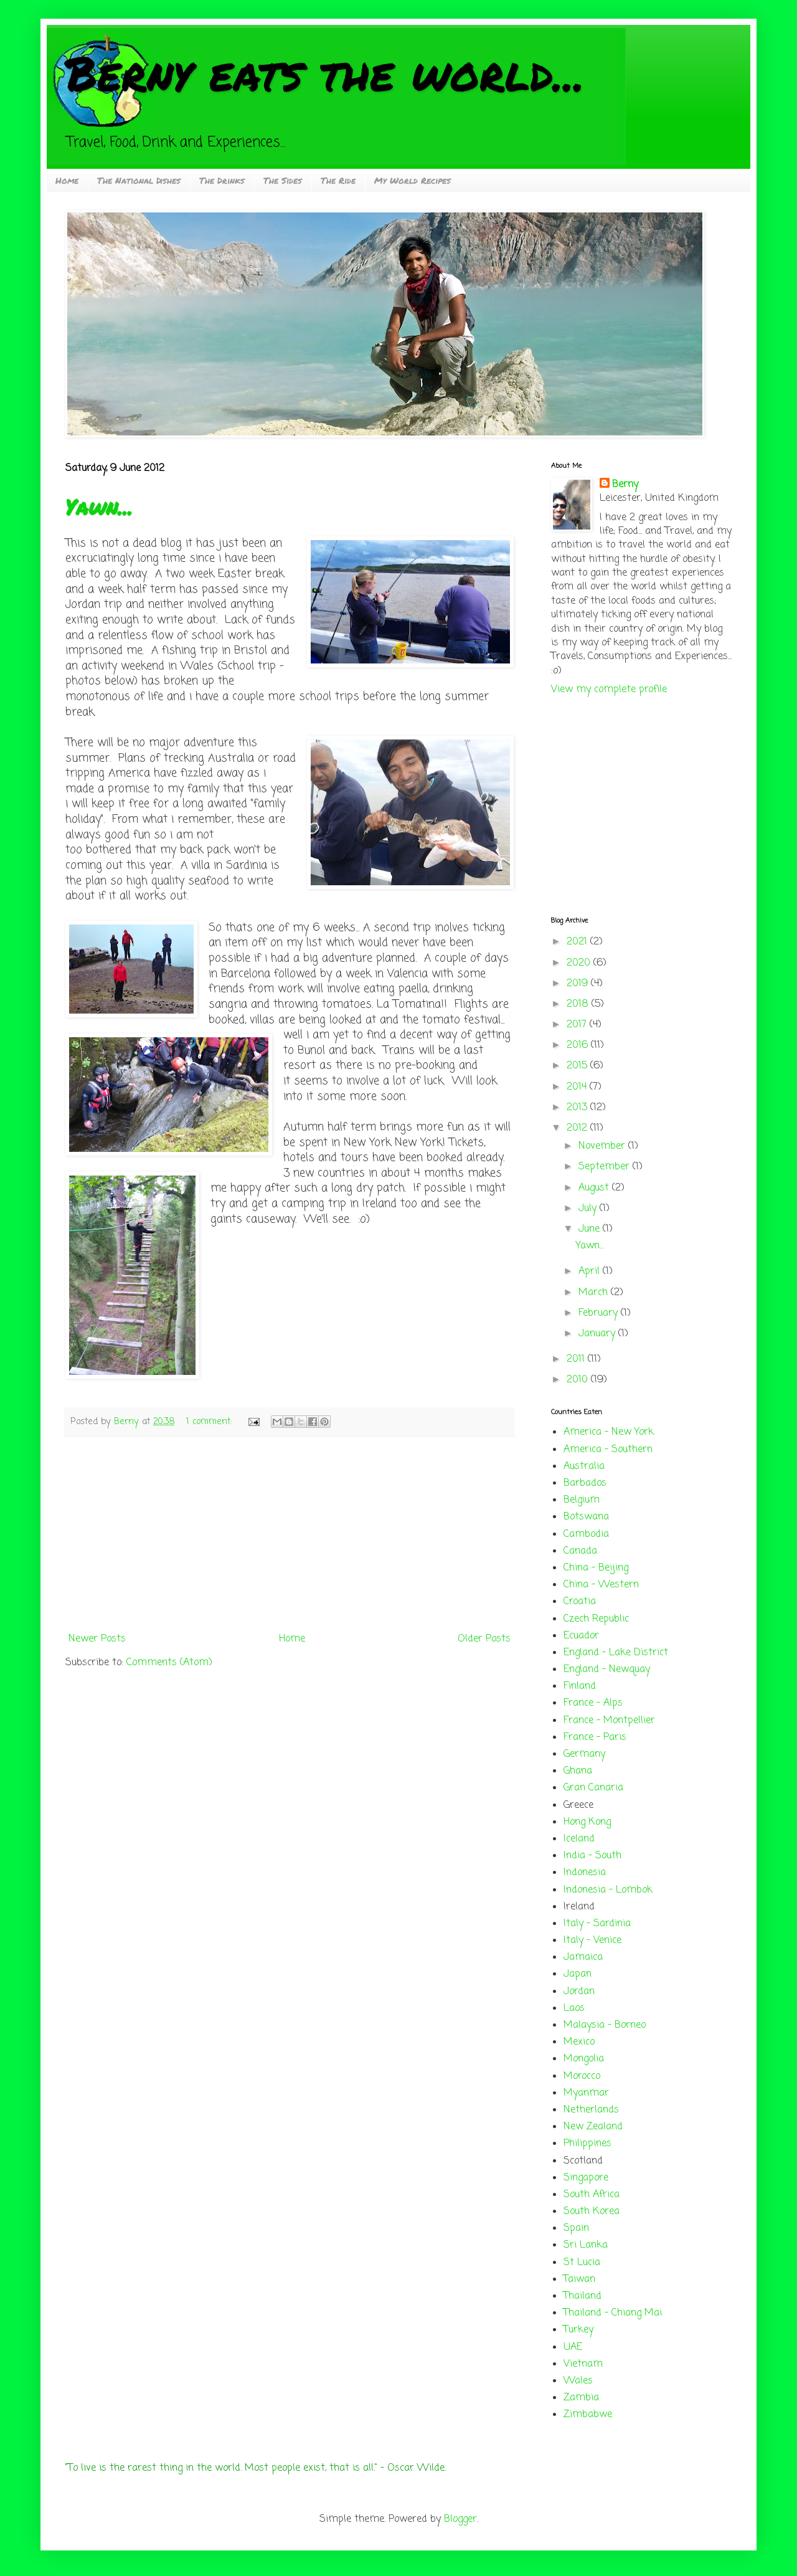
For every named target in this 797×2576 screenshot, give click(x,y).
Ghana (578, 1771)
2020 (580, 963)
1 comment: (210, 1421)
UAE (573, 2347)
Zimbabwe (588, 2414)
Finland (580, 1686)
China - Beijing (596, 1568)
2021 (578, 941)
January (598, 1333)
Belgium (582, 1500)
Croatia (580, 1601)
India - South (592, 1855)
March (594, 1292)
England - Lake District (616, 1652)
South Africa (592, 2194)
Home (66, 180)
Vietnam (583, 2364)
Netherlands (591, 2110)
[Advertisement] (289, 1534)
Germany (584, 1754)
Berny (625, 485)
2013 (578, 1107)
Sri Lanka (586, 2245)
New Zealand (593, 2126)
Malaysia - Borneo (605, 2025)
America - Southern (608, 1449)
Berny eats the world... (325, 72)
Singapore (586, 2177)
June (590, 1229)
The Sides (282, 180)
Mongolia (584, 2058)
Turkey (578, 2329)
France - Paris (595, 1737)
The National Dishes (139, 180)
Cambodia (586, 1534)
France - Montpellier (609, 1720)
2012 (578, 1128)
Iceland (579, 1839)
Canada (580, 1551)
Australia (584, 1466)
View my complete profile (609, 689)
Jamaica (583, 1957)
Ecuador (581, 1635)
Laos (574, 2008)
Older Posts (484, 1639)
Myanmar (586, 2093)
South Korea (592, 2211)
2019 (579, 983)
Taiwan (579, 2279)
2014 (578, 1087)
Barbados (585, 1483)
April (590, 1271)
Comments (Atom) (169, 1662)
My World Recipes (412, 180)
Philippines (587, 2143)
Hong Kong (587, 1822)
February (599, 1313)
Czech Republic (596, 1619)
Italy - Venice (592, 1940)
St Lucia (582, 2262)
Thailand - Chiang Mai (613, 2313)
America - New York (609, 1432)
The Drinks (222, 180)
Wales (578, 2381)
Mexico (579, 2042)
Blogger (460, 2519)
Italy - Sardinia (597, 1923)
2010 (579, 1379)
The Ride (338, 180)
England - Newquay (607, 1669)
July (589, 1208)
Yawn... (99, 507)
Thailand (582, 2296)
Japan (578, 1974)
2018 (579, 1004)
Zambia (581, 2397)
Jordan (579, 1991)
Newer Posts (97, 1639)
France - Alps (593, 1703)
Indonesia (585, 1872)
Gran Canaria (593, 1787)
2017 (578, 1024)
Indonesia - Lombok (608, 1890)
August (595, 1188)
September (605, 1166)
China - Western (601, 1584)
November (603, 1146)
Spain (576, 2228)
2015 (578, 1065)
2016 (579, 1045)
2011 (577, 1359)
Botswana (586, 1516)
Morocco (582, 2076)
